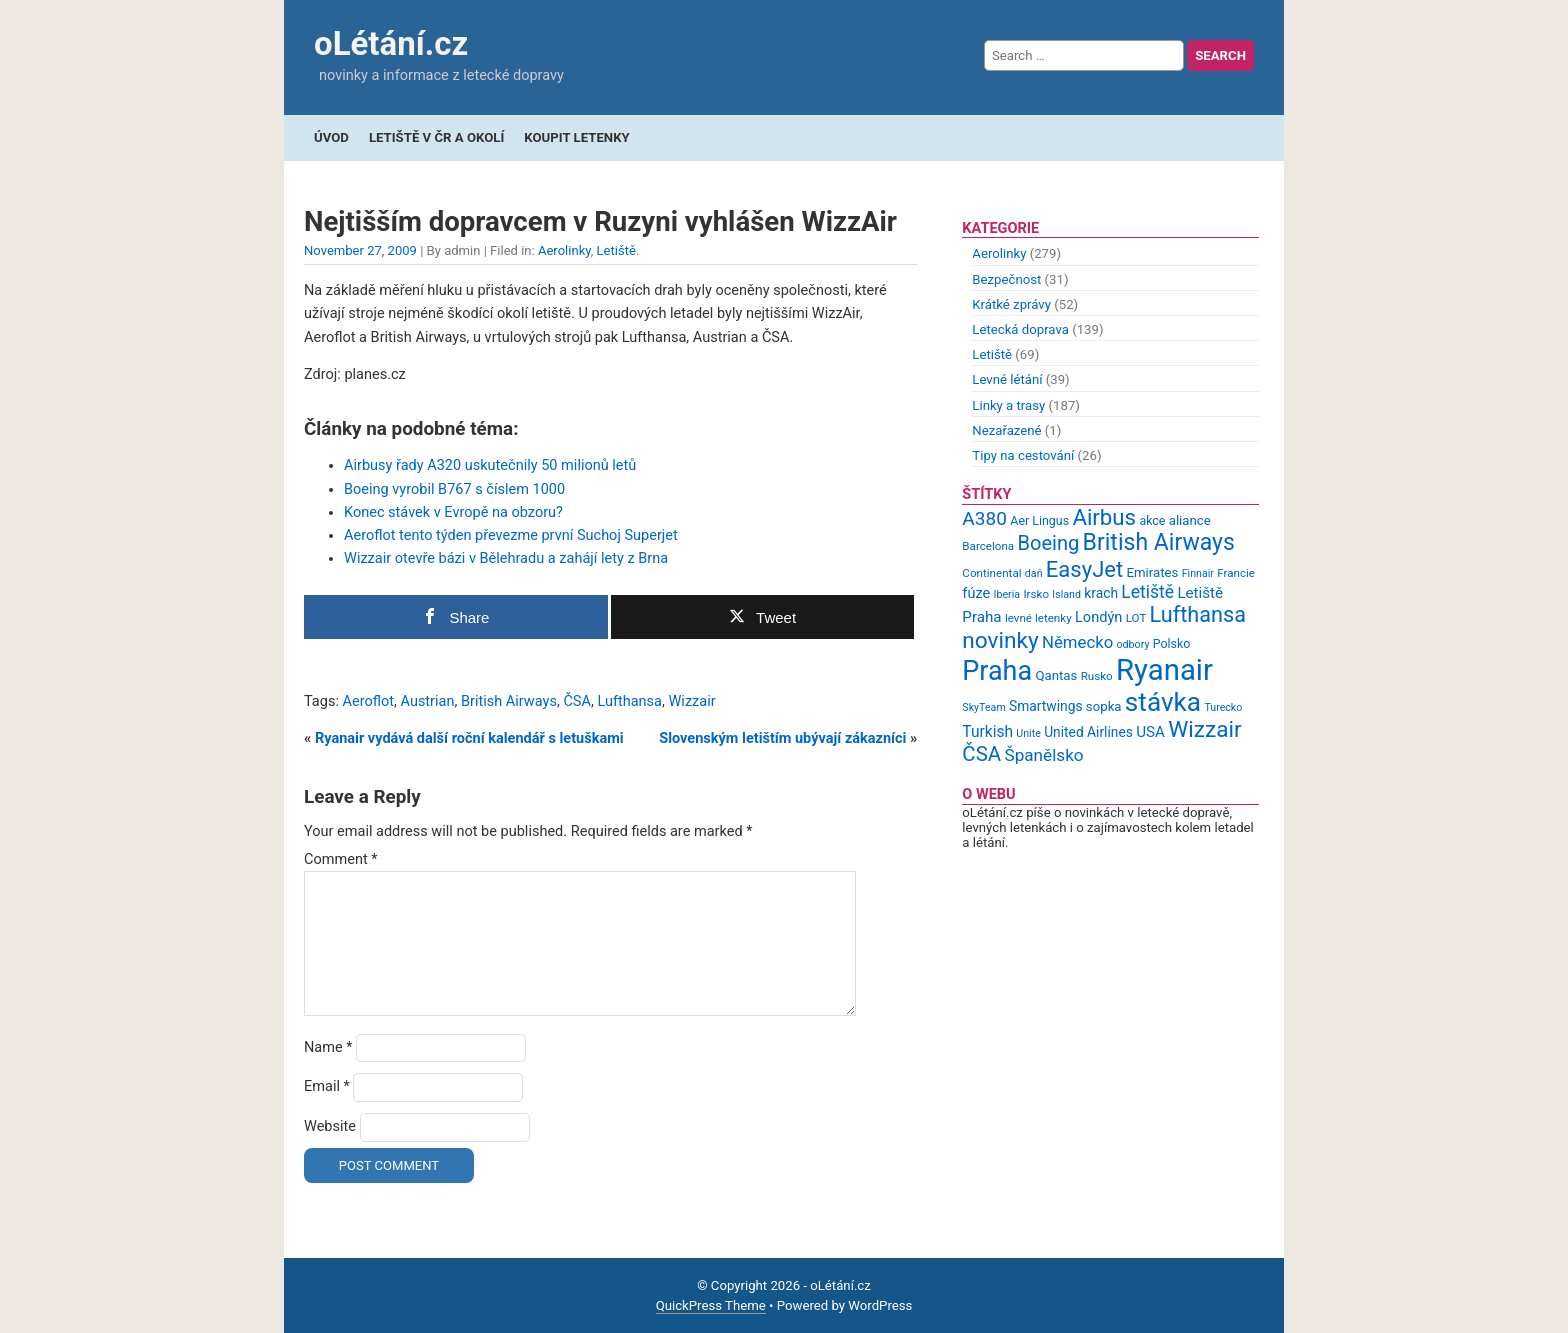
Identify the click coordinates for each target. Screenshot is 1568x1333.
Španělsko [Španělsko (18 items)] (1043, 755)
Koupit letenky (576, 137)
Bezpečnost (1006, 279)
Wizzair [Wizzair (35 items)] (1205, 729)
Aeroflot (369, 701)
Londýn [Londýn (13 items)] (1098, 617)
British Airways (509, 701)
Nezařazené (1006, 430)
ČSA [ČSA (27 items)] (981, 754)
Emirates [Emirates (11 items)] (1153, 572)
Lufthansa (629, 701)
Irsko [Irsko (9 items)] (1036, 594)
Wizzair (691, 701)
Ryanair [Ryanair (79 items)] (1164, 670)
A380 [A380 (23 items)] (984, 518)
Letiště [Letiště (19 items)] (1147, 592)
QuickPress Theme (711, 1305)
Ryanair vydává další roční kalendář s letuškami (469, 738)
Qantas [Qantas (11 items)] (1056, 675)
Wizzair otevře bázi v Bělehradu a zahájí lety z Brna (506, 558)
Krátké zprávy (1011, 304)
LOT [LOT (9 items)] (1136, 618)
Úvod (331, 137)
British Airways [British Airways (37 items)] (1159, 542)
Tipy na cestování (1023, 455)
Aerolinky (564, 250)
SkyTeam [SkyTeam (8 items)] (983, 707)
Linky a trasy (1008, 405)
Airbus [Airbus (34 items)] (1104, 517)
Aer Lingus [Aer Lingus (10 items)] (1039, 520)
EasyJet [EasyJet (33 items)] (1084, 569)
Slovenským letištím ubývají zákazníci (782, 738)
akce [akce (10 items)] (1152, 520)
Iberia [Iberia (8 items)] (1007, 594)
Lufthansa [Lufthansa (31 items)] (1198, 614)
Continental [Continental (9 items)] (991, 573)
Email (327, 1086)
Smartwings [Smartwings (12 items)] (1046, 706)
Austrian (427, 701)
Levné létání (1007, 379)
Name (328, 1047)
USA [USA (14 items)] (1150, 732)
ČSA (577, 701)
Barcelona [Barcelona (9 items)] (988, 546)
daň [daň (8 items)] (1034, 573)
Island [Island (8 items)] (1066, 594)
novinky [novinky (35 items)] (1000, 640)
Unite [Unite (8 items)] (1028, 733)
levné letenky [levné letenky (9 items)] (1038, 618)
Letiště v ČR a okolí (436, 137)
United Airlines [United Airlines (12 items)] (1088, 732)
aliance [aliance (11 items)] (1190, 520)
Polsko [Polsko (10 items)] (1172, 643)
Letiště (616, 250)
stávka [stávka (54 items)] (1163, 702)
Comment (341, 859)
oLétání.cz (391, 43)
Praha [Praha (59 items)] (997, 671)
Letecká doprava (1020, 329)
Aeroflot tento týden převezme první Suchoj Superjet (511, 535)
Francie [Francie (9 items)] (1236, 573)
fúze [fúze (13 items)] (976, 593)
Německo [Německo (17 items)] (1077, 642)
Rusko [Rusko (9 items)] (1097, 676)
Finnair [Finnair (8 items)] (1198, 573)
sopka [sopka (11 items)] (1104, 706)
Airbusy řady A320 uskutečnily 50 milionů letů (490, 465)
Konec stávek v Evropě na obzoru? (453, 512)
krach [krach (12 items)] (1101, 593)
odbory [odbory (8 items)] (1133, 644)
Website (330, 1126)
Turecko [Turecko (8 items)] (1223, 707)
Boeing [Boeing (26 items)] (1048, 543)
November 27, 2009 (360, 250)
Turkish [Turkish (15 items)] (987, 732)
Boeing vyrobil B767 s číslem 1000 (454, 489)
